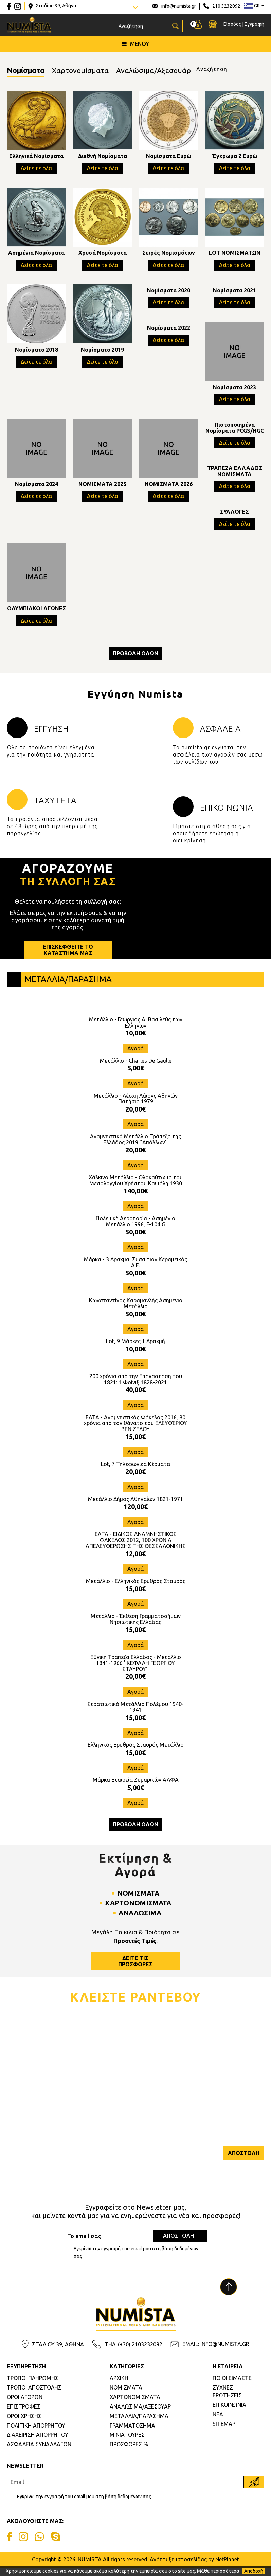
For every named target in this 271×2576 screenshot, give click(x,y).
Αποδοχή (253, 2571)
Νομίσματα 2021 (234, 292)
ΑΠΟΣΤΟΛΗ (243, 2162)
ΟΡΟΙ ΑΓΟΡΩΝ (24, 2405)
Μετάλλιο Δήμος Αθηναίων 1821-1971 (135, 1508)
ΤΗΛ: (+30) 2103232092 (133, 2352)
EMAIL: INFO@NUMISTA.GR (215, 2352)
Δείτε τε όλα (36, 170)
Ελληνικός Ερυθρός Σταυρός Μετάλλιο (136, 1753)
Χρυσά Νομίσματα (102, 255)
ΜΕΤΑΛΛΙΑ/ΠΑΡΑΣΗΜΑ (139, 2424)
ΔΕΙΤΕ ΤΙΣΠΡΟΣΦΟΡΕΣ (135, 1969)
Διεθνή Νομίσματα (102, 158)
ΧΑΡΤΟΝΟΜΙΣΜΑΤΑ (135, 2405)
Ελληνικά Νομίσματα (36, 158)
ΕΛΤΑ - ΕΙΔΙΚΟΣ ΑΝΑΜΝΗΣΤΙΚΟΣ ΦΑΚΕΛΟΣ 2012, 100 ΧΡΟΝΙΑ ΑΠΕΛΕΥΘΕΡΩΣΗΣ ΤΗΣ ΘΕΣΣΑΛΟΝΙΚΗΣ (136, 1549)
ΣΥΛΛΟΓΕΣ (234, 514)
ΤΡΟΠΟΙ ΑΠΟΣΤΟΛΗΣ (34, 2396)
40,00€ (135, 1398)
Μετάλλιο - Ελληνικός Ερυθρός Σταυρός (135, 1589)
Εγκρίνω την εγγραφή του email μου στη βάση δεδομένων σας (136, 2260)
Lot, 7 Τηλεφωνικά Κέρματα (135, 1473)
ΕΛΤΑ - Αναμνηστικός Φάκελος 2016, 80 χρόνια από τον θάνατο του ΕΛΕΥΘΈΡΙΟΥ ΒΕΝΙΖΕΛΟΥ (135, 1432)
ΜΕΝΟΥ (135, 44)
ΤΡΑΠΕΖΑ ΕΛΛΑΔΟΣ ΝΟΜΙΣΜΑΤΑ (234, 473)
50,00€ (135, 1240)
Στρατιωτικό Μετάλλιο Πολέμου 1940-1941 (135, 1715)
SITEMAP (224, 2432)
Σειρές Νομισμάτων (168, 255)
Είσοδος (232, 24)
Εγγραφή (254, 24)
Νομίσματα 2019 (102, 352)
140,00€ (136, 1199)
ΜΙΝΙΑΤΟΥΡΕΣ (127, 2443)
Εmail (13, 2100)
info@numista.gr (178, 6)
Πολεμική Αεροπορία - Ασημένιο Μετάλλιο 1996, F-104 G (135, 1230)
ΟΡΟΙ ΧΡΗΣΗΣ (24, 2424)
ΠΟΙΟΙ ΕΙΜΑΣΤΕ (232, 2386)
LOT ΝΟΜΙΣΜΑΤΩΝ (234, 255)
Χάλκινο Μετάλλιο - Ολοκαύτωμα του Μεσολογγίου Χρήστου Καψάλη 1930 (136, 1189)
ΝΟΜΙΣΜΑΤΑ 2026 (169, 486)
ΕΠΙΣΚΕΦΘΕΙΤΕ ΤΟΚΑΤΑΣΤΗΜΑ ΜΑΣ (68, 958)
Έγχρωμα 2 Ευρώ (234, 158)
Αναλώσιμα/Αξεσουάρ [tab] (170, 70)
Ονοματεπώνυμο (28, 2068)
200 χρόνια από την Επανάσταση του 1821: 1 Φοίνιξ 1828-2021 (135, 1388)
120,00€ (136, 1515)
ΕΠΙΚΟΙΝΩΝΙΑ (229, 2413)
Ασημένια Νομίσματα (36, 255)
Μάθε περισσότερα (218, 2571)
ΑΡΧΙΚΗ (119, 2386)
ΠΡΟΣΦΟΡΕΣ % (129, 2453)
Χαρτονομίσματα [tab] (89, 70)
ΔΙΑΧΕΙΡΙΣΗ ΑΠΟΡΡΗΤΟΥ (37, 2443)
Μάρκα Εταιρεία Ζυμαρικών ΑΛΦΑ (136, 1788)
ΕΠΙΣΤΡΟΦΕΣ (23, 2415)
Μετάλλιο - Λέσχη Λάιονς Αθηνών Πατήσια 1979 (136, 1107)
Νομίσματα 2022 (168, 330)
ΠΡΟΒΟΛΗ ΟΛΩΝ (135, 655)
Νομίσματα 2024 (36, 486)
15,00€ (135, 1445)
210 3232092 (226, 6)
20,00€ (135, 1117)
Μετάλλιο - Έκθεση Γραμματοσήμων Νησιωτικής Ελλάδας (136, 1627)
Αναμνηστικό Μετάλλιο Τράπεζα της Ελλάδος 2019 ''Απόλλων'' (135, 1148)
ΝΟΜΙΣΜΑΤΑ (126, 2396)
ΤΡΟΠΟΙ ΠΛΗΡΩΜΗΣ (32, 2386)
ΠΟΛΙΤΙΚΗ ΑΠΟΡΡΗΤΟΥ (36, 2434)
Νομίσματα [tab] (29, 70)
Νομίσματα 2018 (36, 352)
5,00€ (135, 1076)
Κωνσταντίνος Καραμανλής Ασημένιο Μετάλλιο (135, 1311)
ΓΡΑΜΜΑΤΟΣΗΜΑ (132, 2434)
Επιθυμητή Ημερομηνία (167, 2100)
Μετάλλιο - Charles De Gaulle (135, 1069)
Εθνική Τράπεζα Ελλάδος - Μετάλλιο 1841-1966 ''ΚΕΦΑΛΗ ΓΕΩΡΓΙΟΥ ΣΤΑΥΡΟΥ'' (135, 1672)
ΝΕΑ (218, 2423)
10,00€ (135, 1041)
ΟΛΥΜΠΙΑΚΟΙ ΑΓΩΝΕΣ (36, 611)
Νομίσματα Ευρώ (168, 158)
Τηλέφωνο (152, 2068)
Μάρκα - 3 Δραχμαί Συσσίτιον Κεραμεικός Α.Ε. (135, 1271)
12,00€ (135, 1562)
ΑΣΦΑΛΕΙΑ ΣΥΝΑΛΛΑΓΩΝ (39, 2453)
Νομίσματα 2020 (168, 292)
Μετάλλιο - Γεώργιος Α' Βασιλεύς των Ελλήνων (135, 1031)
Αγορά (135, 1057)
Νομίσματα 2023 (234, 389)
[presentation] (58, 2168)
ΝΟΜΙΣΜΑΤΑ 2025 (102, 486)
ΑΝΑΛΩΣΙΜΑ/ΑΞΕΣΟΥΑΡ (140, 2415)
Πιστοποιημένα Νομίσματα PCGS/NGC (234, 430)
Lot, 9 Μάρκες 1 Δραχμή (135, 1350)
